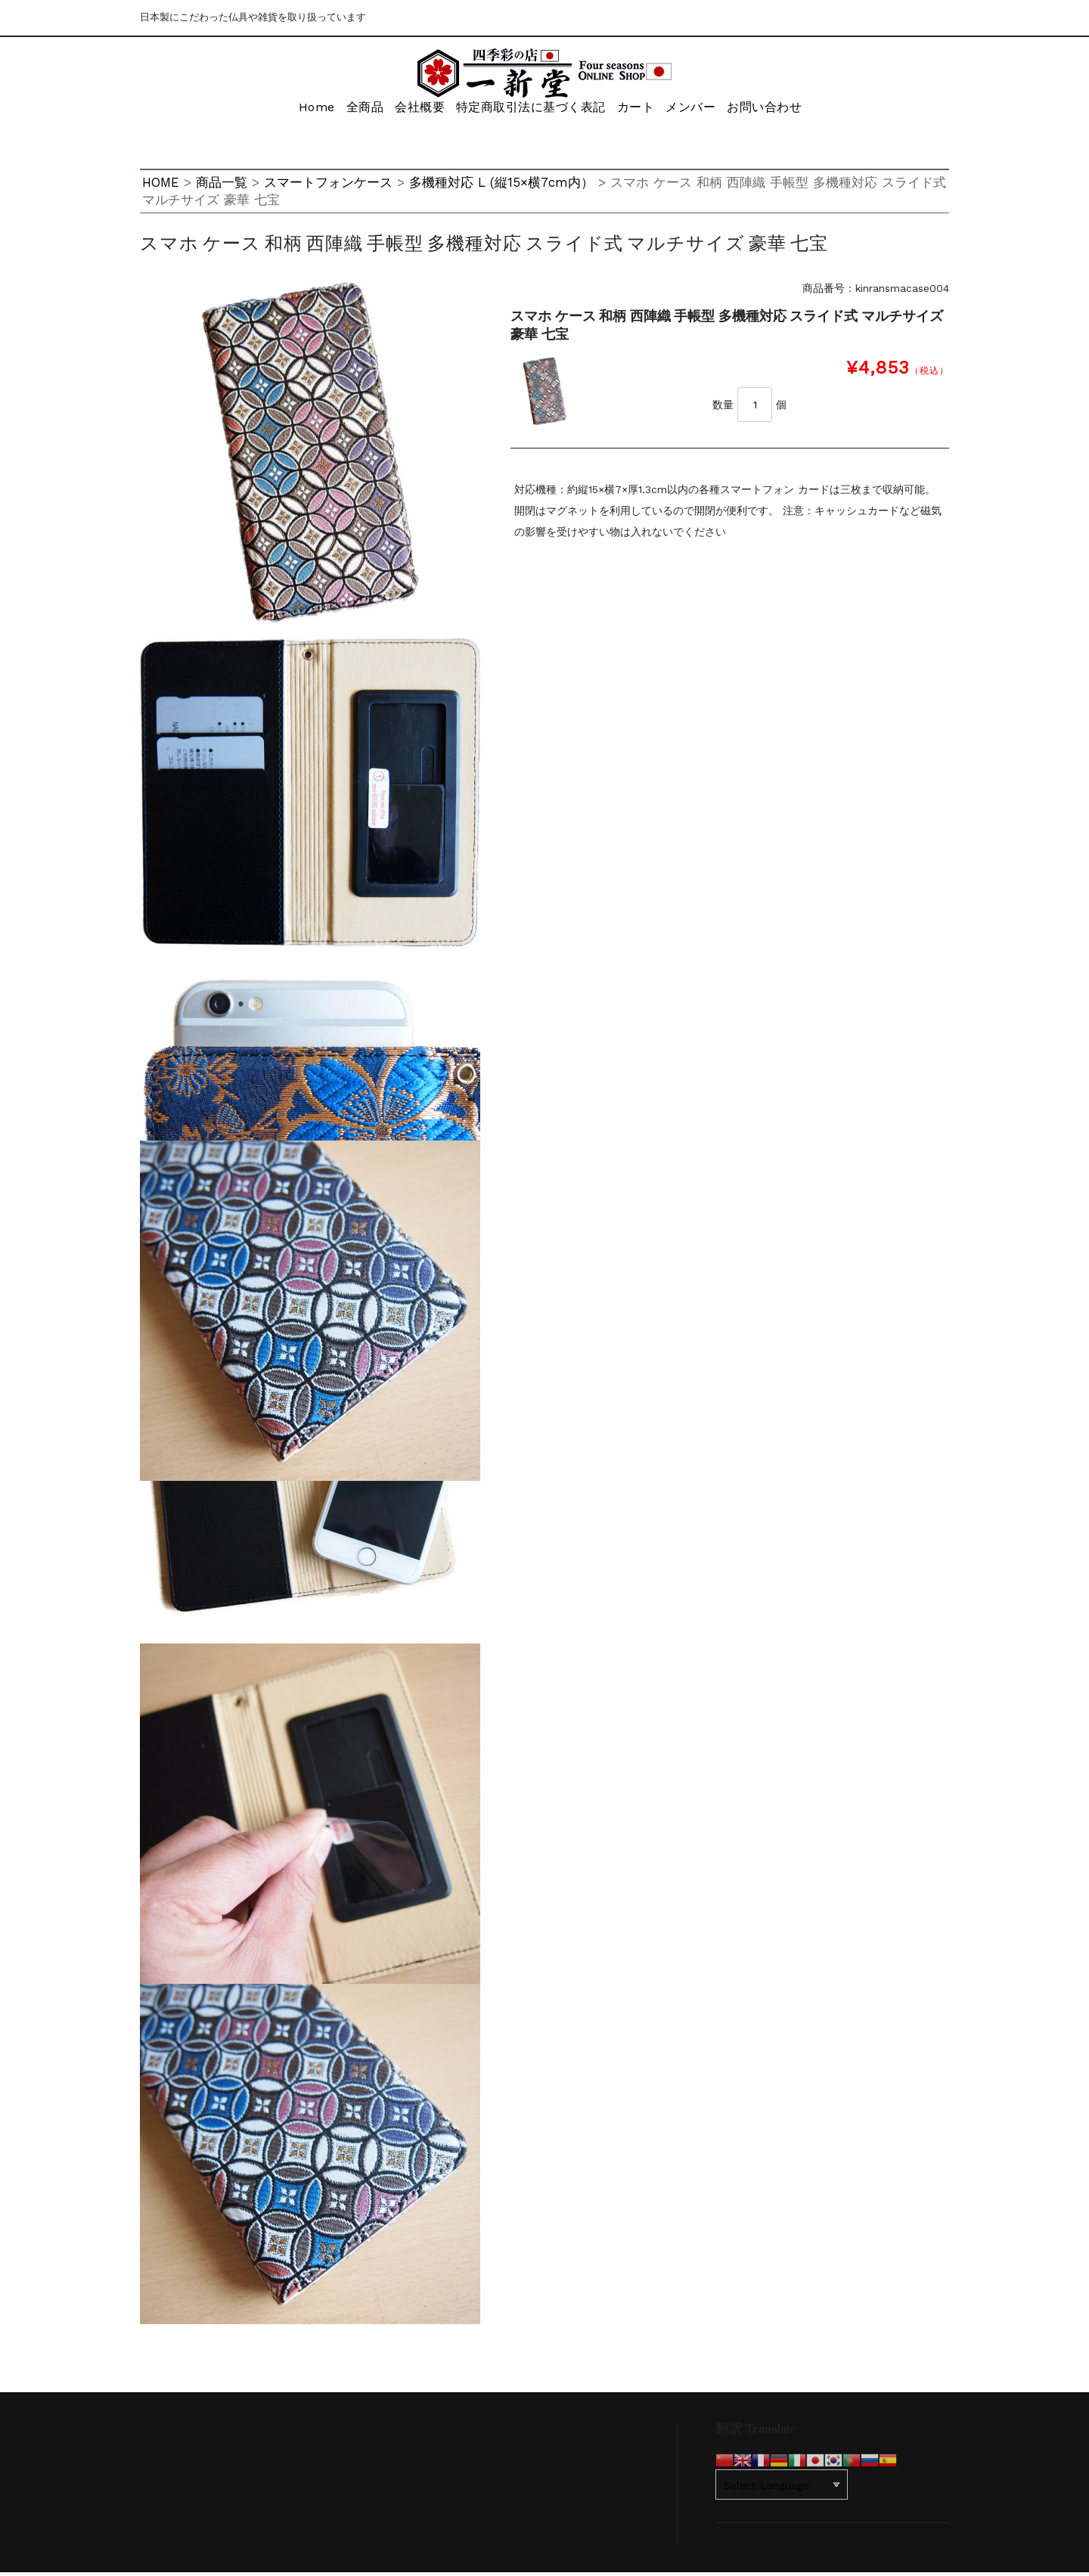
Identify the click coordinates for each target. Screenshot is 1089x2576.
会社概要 (413, 111)
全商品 (347, 111)
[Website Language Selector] (781, 2488)
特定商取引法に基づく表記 (528, 111)
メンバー (702, 111)
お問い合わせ (785, 111)
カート (637, 111)
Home (287, 111)
